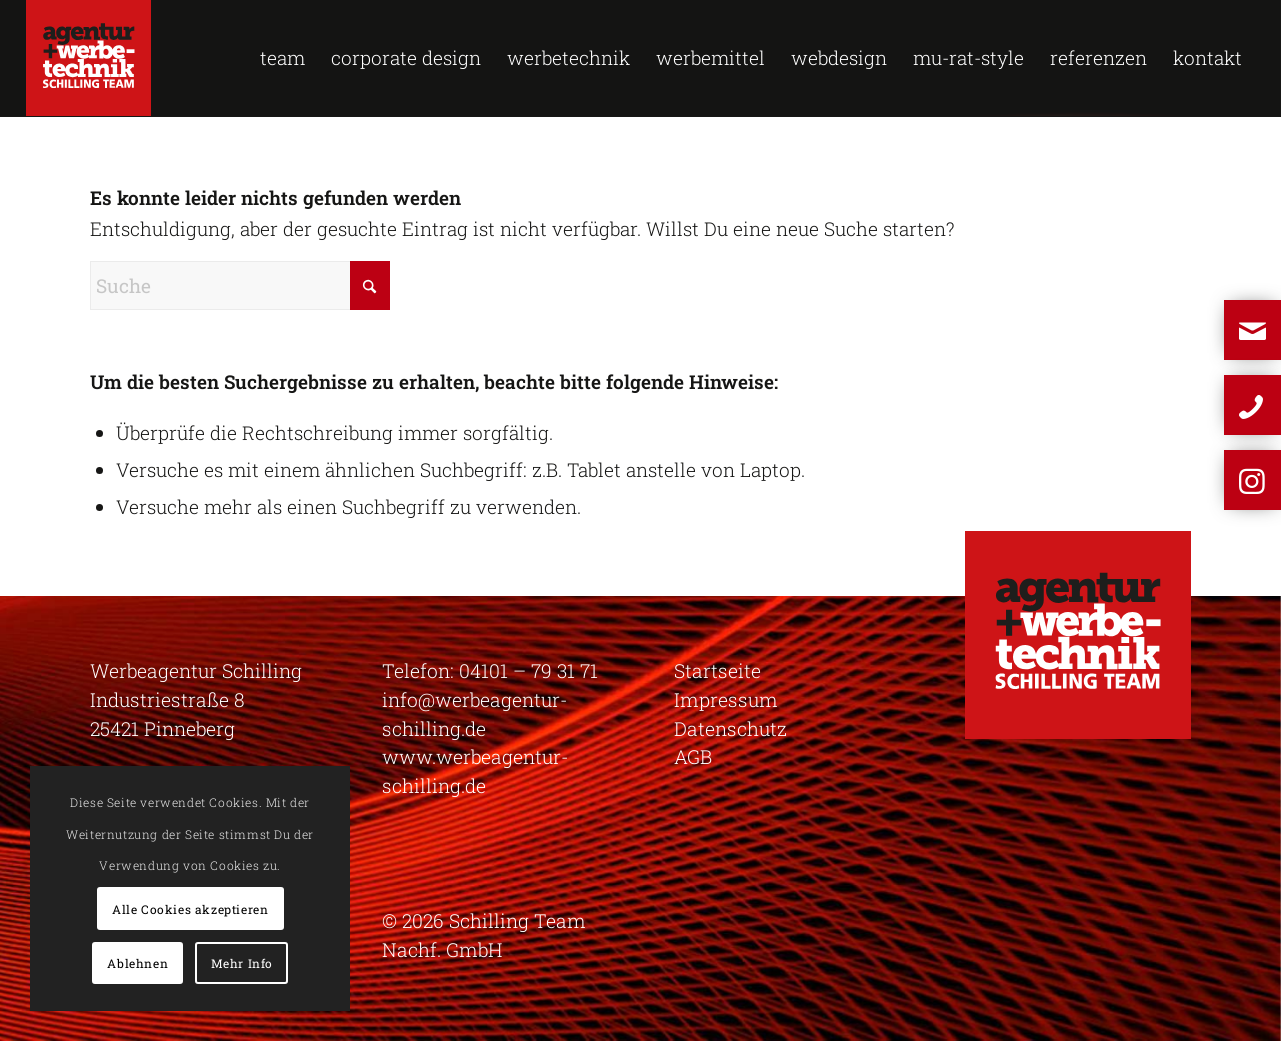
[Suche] (240, 285)
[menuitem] (282, 58)
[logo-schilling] (88, 58)
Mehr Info (242, 963)
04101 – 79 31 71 (528, 670)
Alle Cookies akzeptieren (190, 909)
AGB (693, 756)
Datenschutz (730, 728)
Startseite (717, 670)
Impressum (726, 699)
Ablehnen (137, 963)
